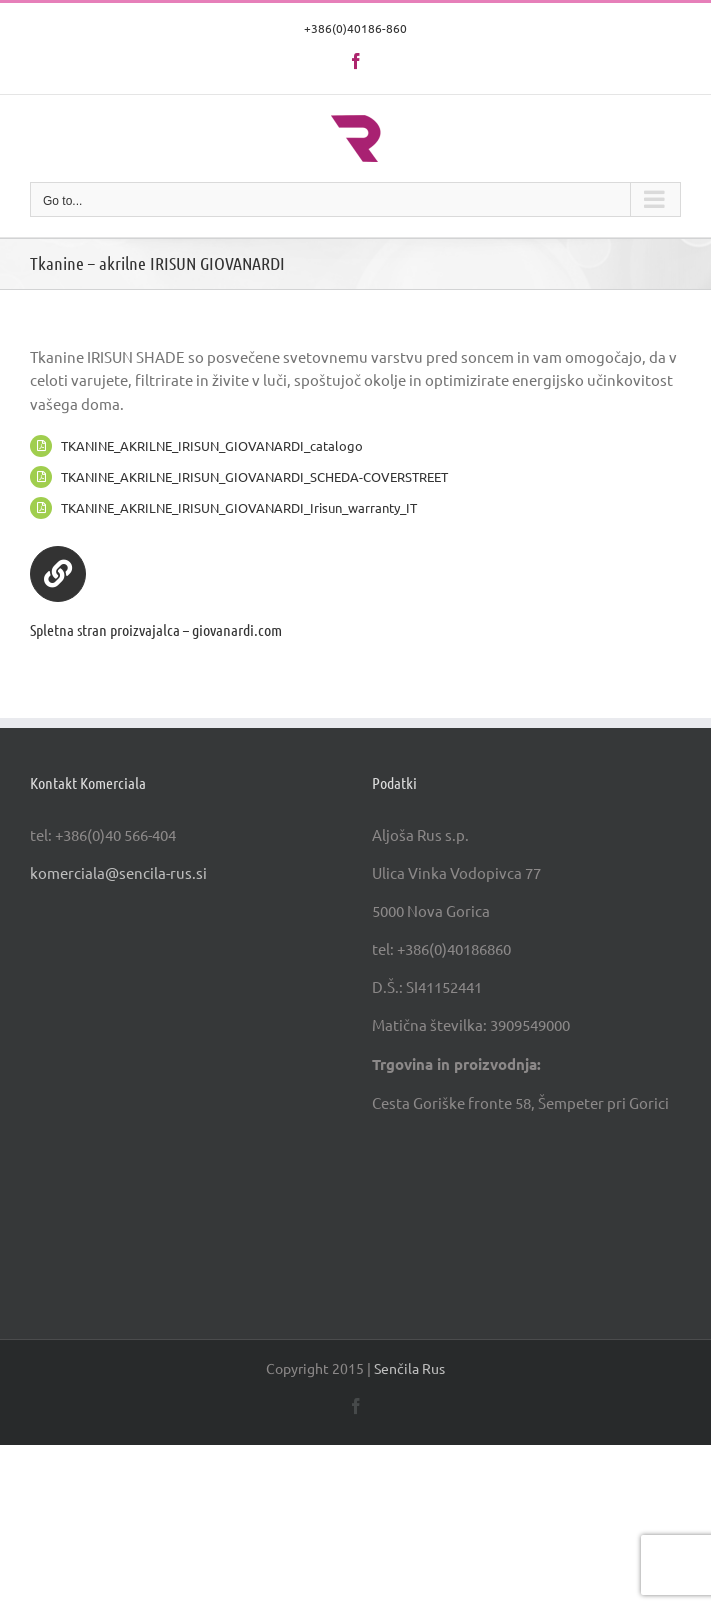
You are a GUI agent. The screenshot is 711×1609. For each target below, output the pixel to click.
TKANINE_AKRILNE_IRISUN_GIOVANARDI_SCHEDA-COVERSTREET (254, 476)
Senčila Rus (409, 1368)
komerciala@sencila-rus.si (118, 872)
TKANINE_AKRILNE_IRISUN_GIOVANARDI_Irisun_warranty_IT (239, 507)
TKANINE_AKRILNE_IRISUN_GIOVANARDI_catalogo (212, 445)
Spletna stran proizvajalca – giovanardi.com (156, 629)
